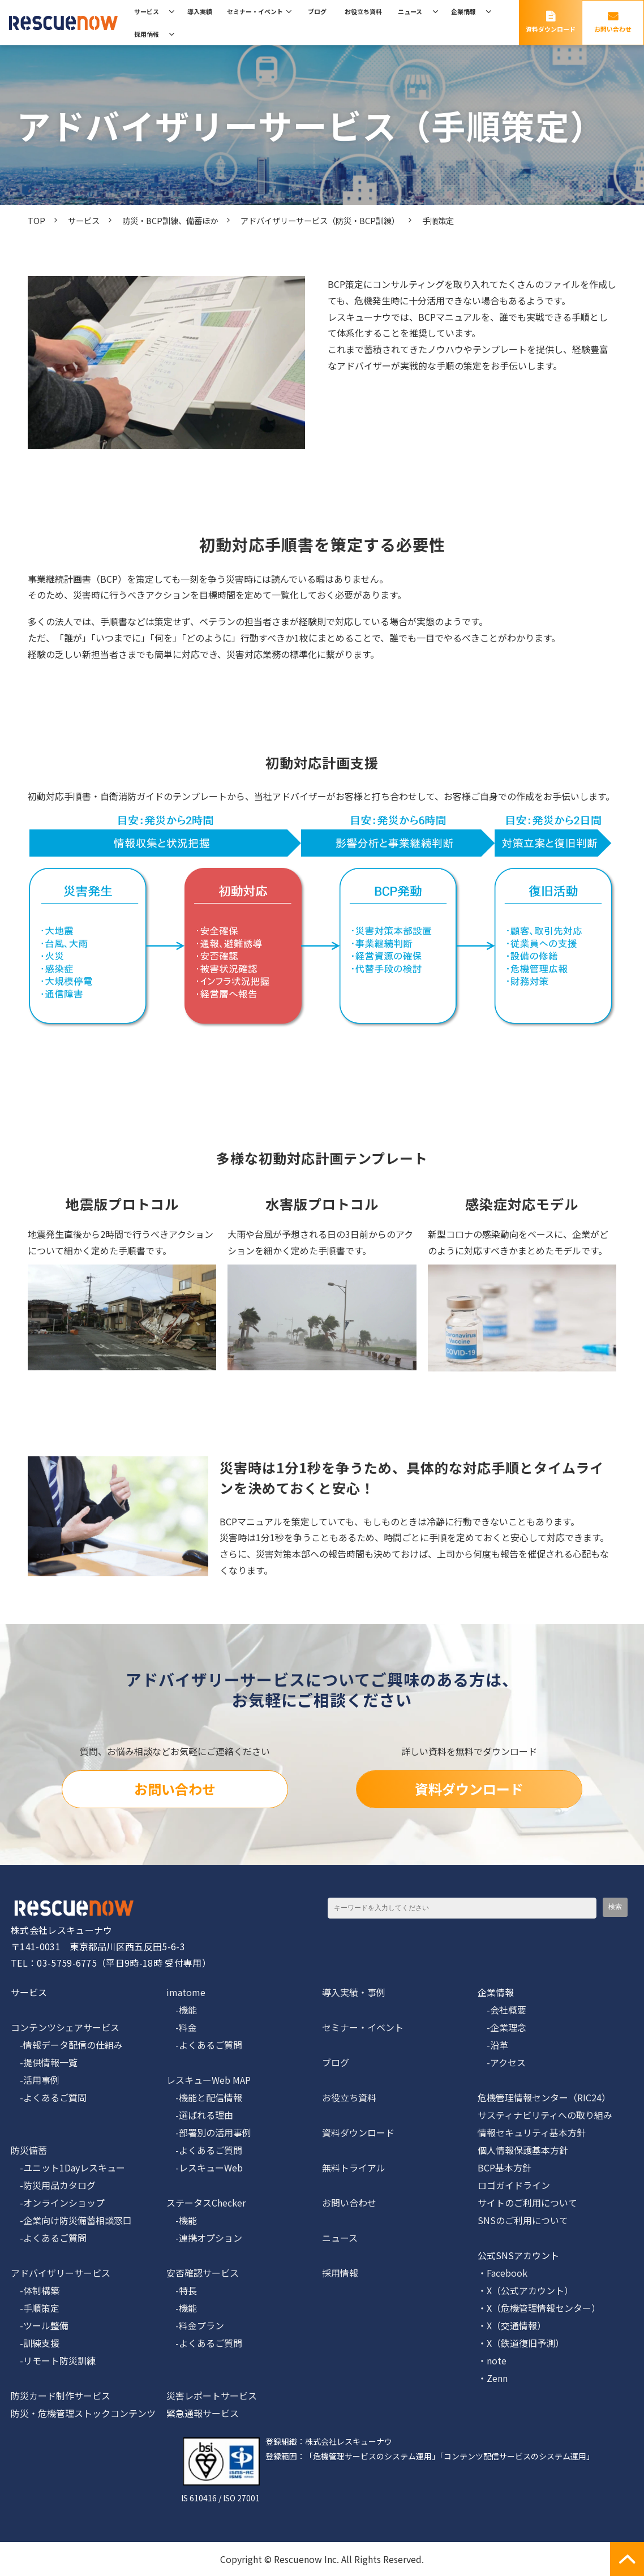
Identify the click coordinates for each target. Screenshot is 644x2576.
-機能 (181, 2009)
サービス (146, 11)
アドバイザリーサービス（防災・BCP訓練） (320, 220)
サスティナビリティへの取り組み (545, 2114)
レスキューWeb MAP (208, 2079)
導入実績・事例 (353, 1992)
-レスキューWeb (204, 2167)
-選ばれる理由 (199, 2114)
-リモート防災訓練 (53, 2360)
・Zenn (493, 2378)
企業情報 (463, 11)
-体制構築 (35, 2290)
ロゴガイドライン (514, 2185)
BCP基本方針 (504, 2167)
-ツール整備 (39, 2325)
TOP (36, 220)
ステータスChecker (206, 2202)
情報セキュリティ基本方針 (532, 2132)
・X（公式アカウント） (525, 2290)
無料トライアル (353, 2167)
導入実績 (199, 11)
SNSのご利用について (523, 2220)
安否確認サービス (202, 2272)
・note (492, 2360)
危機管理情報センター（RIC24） (544, 2097)
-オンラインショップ (58, 2202)
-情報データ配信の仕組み (67, 2044)
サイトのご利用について (527, 2202)
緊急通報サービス (202, 2413)
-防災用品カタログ (53, 2185)
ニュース (410, 11)
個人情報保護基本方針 (523, 2149)
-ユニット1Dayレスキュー (68, 2167)
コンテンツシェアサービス (65, 2027)
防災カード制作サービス (60, 2395)
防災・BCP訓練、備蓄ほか (170, 220)
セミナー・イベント (255, 11)
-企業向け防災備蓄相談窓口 (71, 2220)
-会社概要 (502, 2009)
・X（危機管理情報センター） (539, 2307)
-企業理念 (502, 2027)
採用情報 (146, 33)
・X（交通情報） (512, 2325)
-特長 (181, 2290)
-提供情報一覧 (44, 2062)
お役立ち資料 (363, 11)
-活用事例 (35, 2079)
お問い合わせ (613, 28)
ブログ (317, 11)
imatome (185, 1992)
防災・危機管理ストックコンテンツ (83, 2413)
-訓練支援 (35, 2342)
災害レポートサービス (211, 2395)
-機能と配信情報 (204, 2097)
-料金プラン (195, 2325)
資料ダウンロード (551, 28)
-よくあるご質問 (49, 2097)
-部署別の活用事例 (208, 2132)
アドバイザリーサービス (60, 2272)
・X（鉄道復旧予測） (521, 2342)
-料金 (181, 2027)
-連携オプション (204, 2237)
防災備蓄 (29, 2149)
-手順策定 (35, 2307)
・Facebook (502, 2272)
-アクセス (502, 2062)
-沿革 (493, 2044)
